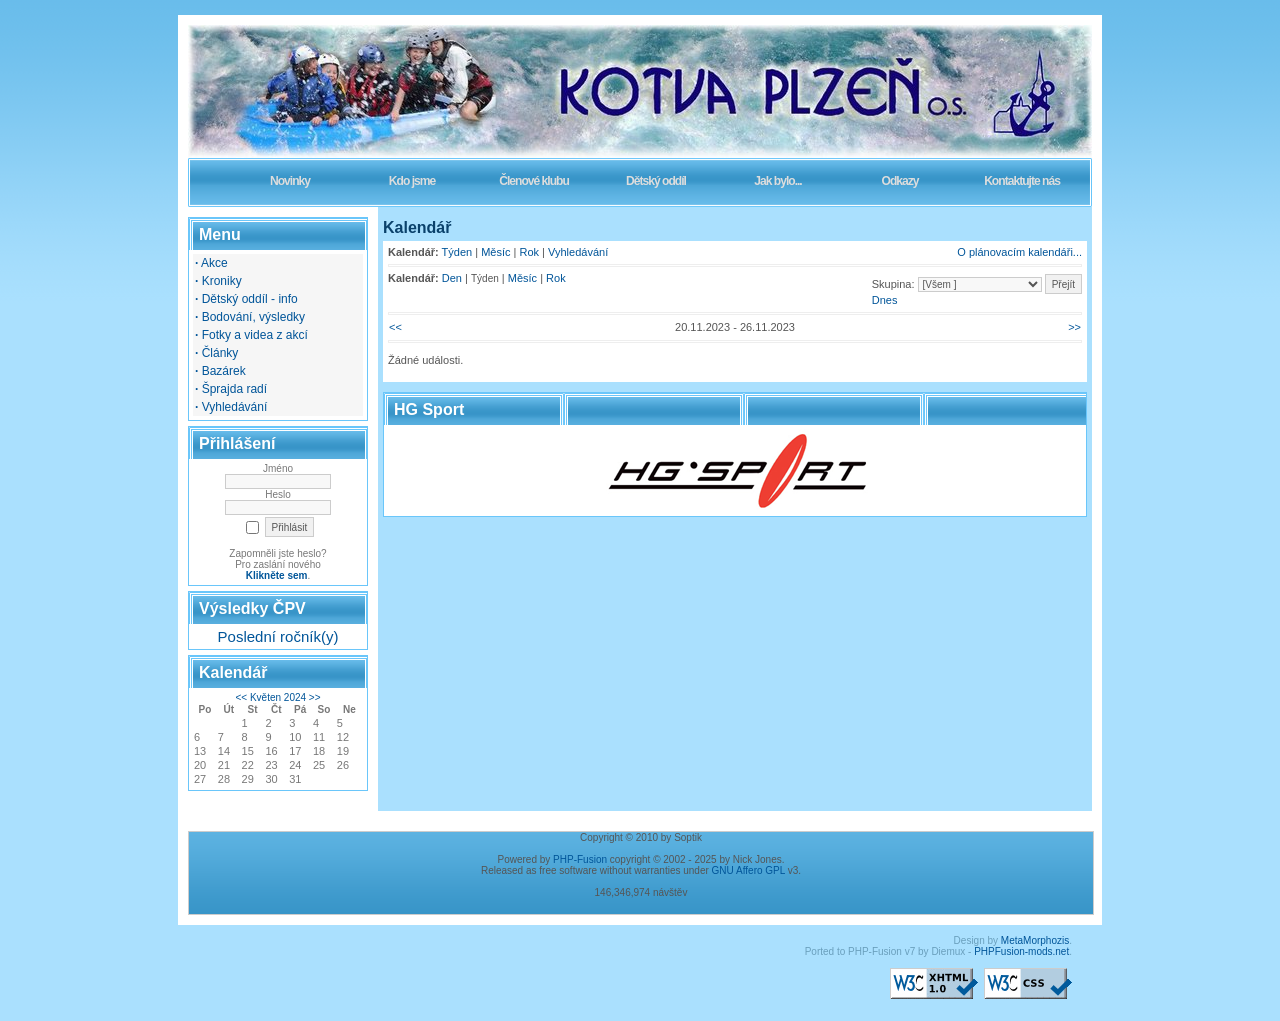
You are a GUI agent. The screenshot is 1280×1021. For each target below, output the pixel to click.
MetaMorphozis (1035, 940)
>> (315, 697)
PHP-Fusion (580, 859)
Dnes (885, 300)
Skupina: (893, 284)
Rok (530, 252)
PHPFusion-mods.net (1021, 951)
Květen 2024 (278, 697)
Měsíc (495, 252)
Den (452, 278)
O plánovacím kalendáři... (1019, 252)
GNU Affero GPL (748, 870)
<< (241, 697)
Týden (457, 252)
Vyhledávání (578, 252)
